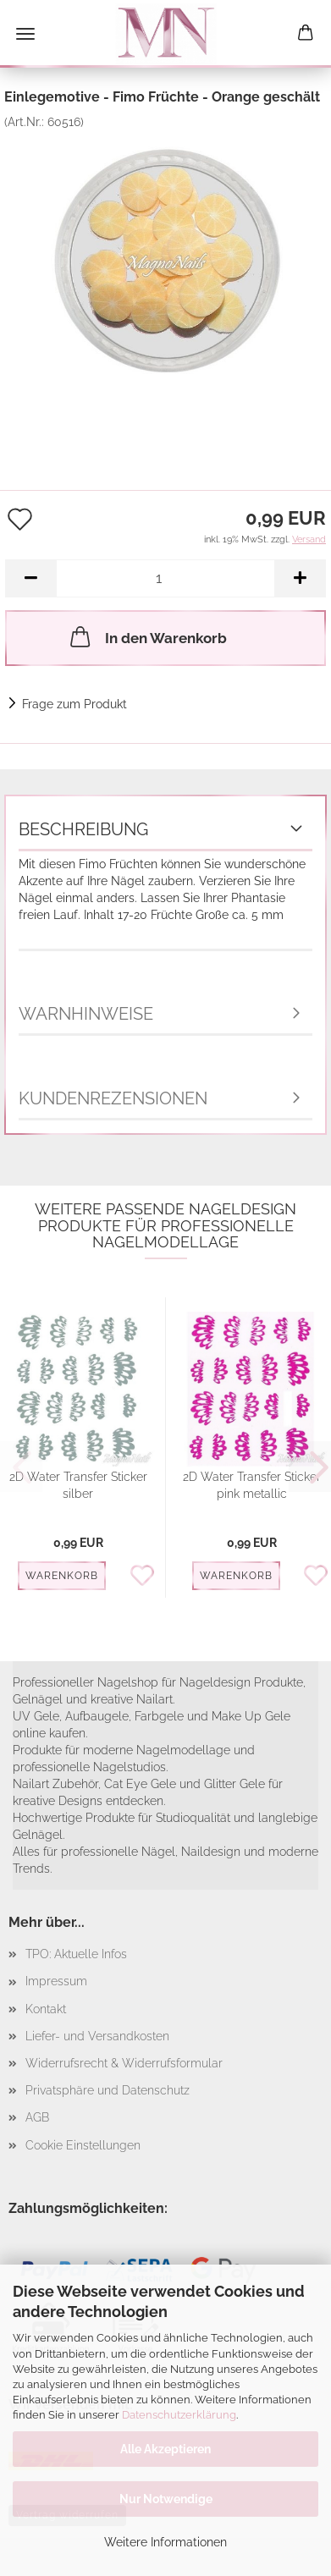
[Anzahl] (165, 578)
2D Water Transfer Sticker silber (78, 1485)
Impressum (56, 1981)
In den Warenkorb (147, 636)
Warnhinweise (86, 1014)
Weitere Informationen (165, 2542)
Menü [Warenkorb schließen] (25, 34)
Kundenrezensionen (113, 1098)
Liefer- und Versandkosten (97, 2036)
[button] (30, 578)
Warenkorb (61, 1576)
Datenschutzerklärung (179, 2414)
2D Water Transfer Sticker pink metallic (252, 1485)
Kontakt (45, 2009)
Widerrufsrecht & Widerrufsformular (124, 2063)
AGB (37, 2117)
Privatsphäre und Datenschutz (107, 2090)
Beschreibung (83, 829)
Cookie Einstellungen (83, 2145)
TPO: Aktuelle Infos (76, 1954)
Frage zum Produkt (74, 704)
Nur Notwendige (165, 2499)
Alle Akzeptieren (165, 2449)
